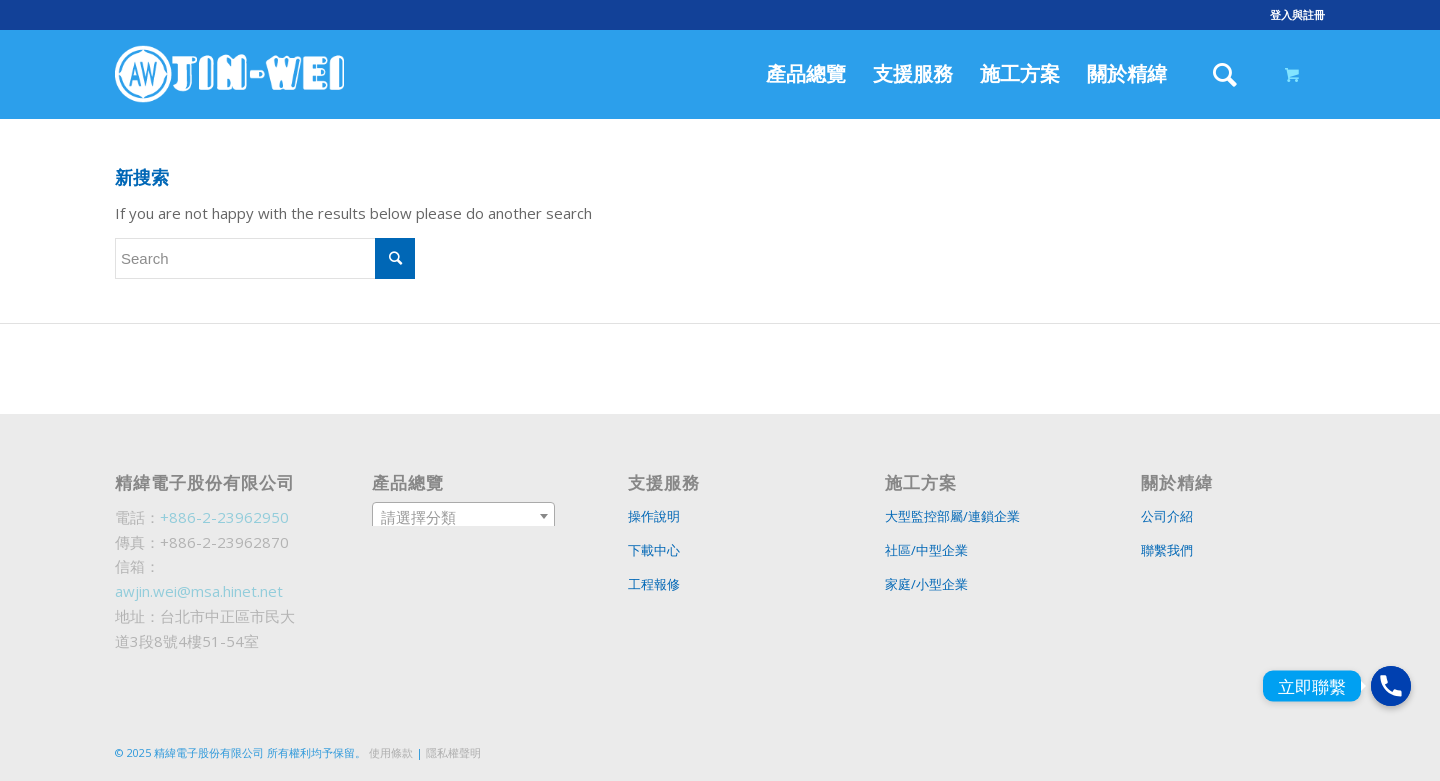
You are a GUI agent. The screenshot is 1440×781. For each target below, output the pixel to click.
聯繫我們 (1167, 550)
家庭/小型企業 (926, 584)
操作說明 (654, 516)
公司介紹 (1167, 516)
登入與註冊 (1297, 14)
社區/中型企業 (926, 550)
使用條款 (391, 752)
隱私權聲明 (453, 752)
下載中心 (654, 550)
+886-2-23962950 (224, 517)
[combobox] (464, 516)
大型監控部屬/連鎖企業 (952, 516)
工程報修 (654, 584)
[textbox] (464, 517)
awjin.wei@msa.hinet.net (199, 591)
